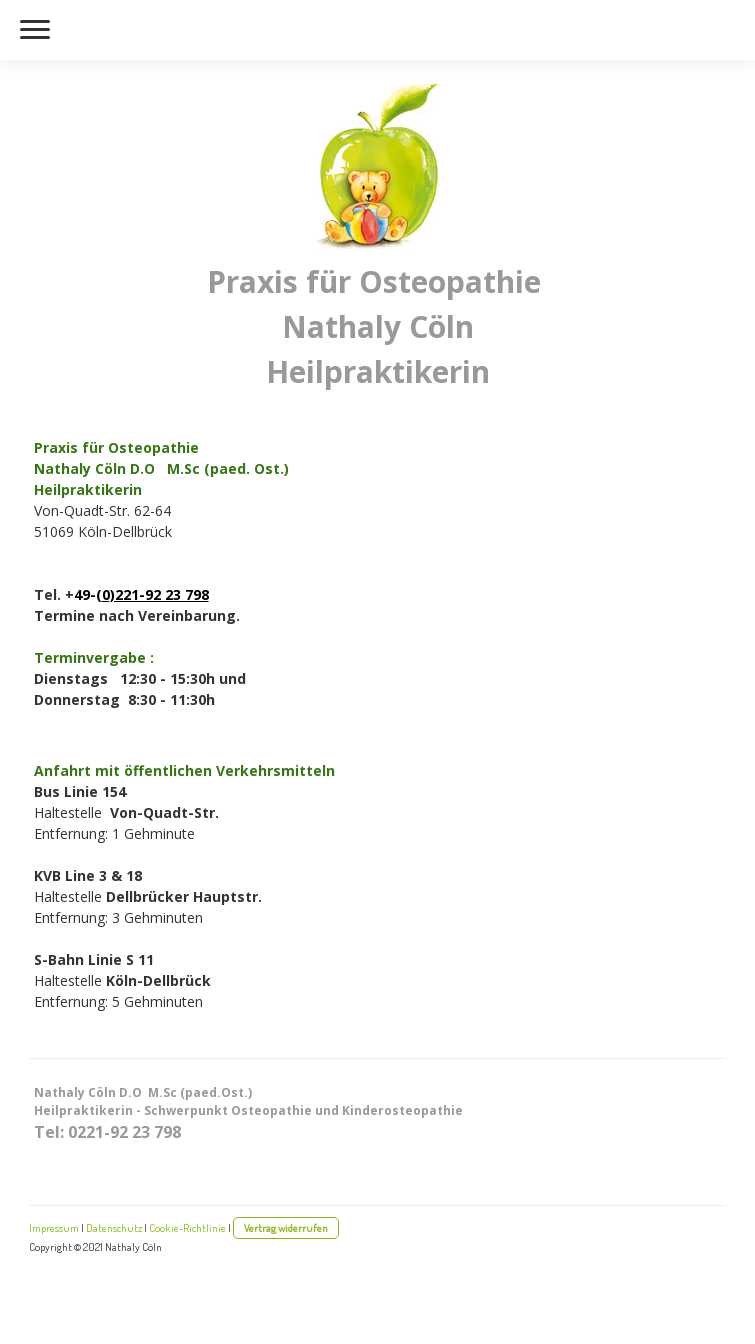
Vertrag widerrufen (286, 1227)
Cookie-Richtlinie (187, 1227)
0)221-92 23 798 (155, 594)
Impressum (54, 1227)
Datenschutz (114, 1227)
